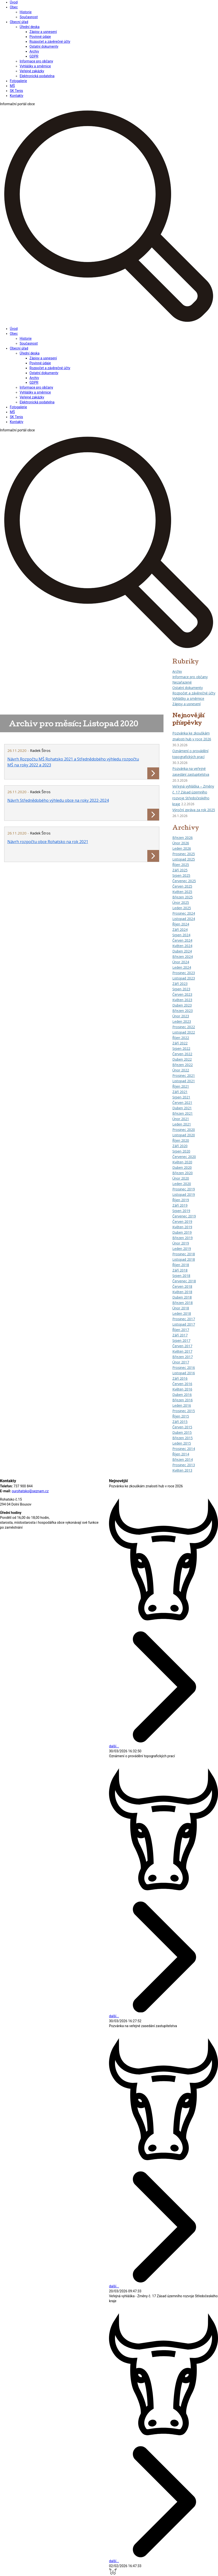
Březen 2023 (182, 1010)
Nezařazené (182, 682)
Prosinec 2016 (183, 1367)
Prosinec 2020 (183, 1129)
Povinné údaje (40, 37)
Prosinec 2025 (183, 853)
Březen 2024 (182, 956)
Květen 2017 (182, 1351)
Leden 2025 (181, 908)
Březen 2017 (182, 1356)
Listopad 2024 (183, 918)
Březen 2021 (182, 1113)
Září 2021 (180, 1091)
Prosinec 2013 (183, 1465)
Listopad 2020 (183, 1135)
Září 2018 (180, 1270)
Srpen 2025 (181, 875)
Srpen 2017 (181, 1340)
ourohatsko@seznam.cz (30, 1491)
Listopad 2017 (183, 1324)
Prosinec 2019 (183, 1189)
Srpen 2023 (181, 989)
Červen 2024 (182, 940)
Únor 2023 (180, 1016)
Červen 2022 (182, 1054)
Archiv (34, 51)
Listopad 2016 (183, 1373)
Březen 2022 (182, 1064)
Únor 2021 (180, 1118)
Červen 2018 (182, 1286)
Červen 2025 (182, 886)
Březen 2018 (182, 1302)
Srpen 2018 (181, 1275)
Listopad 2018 (183, 1259)
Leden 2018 (181, 1313)
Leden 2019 (181, 1248)
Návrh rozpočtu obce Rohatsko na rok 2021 (47, 841)
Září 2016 (180, 1378)
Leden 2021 (181, 1124)
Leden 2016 (181, 1405)
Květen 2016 (182, 1389)
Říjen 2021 (180, 1086)
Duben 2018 (182, 1297)
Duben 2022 (182, 1059)
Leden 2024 (181, 967)
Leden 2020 (181, 1183)
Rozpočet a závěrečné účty (49, 42)
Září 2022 (180, 1043)
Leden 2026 (181, 848)
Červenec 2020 (184, 1156)
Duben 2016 (182, 1394)
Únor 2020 (180, 1178)
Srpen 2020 (181, 1151)
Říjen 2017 (180, 1329)
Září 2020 (180, 1145)
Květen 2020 (182, 1162)
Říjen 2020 (180, 1140)
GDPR (33, 56)
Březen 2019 (182, 1237)
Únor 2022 (180, 1070)
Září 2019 (180, 1205)
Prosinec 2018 (183, 1254)
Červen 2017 (182, 1346)
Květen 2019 (182, 1227)
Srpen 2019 (181, 1210)
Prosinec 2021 (183, 1075)
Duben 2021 (182, 1108)
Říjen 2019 (180, 1200)
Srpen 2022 (181, 1048)
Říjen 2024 (180, 924)
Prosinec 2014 (183, 1448)
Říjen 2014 (180, 1454)
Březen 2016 (182, 1400)
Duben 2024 (182, 951)
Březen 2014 (182, 1459)
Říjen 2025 (180, 864)
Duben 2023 (182, 1005)
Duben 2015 (182, 1432)
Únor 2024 (180, 962)
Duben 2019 (182, 1232)
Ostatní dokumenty (43, 46)
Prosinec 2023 (183, 972)
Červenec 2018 (184, 1281)
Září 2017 (180, 1335)
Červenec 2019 (184, 1216)
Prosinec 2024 (183, 913)
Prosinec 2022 (183, 1027)
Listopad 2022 (183, 1032)
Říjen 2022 (180, 1037)
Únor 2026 (180, 843)
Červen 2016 (182, 1383)
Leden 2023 (181, 1021)
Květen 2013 (182, 1470)
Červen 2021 (182, 1102)
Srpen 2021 (181, 1097)
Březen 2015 (182, 1437)
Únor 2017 (180, 1362)
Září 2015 (180, 1421)
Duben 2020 (182, 1167)
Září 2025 (180, 870)
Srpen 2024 (181, 935)
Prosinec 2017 (183, 1319)
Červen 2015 (182, 1427)
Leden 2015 (181, 1443)
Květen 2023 (182, 999)
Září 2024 (180, 929)
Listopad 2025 (183, 859)
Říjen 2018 (180, 1264)
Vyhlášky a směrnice (188, 698)
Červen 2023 (182, 994)
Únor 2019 (180, 1243)
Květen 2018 (182, 1291)
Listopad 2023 (183, 978)
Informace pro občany (190, 676)
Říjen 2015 (180, 1416)
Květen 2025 (182, 891)
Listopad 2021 (183, 1081)
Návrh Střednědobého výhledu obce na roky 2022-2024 (58, 800)
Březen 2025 (182, 897)
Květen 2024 (182, 945)
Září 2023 (180, 983)
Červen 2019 (182, 1221)
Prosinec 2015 (183, 1410)
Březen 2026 (182, 837)
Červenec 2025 (184, 880)
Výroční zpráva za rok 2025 (193, 809)
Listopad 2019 (183, 1194)
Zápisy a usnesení (43, 32)
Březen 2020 (182, 1173)
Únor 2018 (180, 1308)
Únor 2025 (180, 902)
